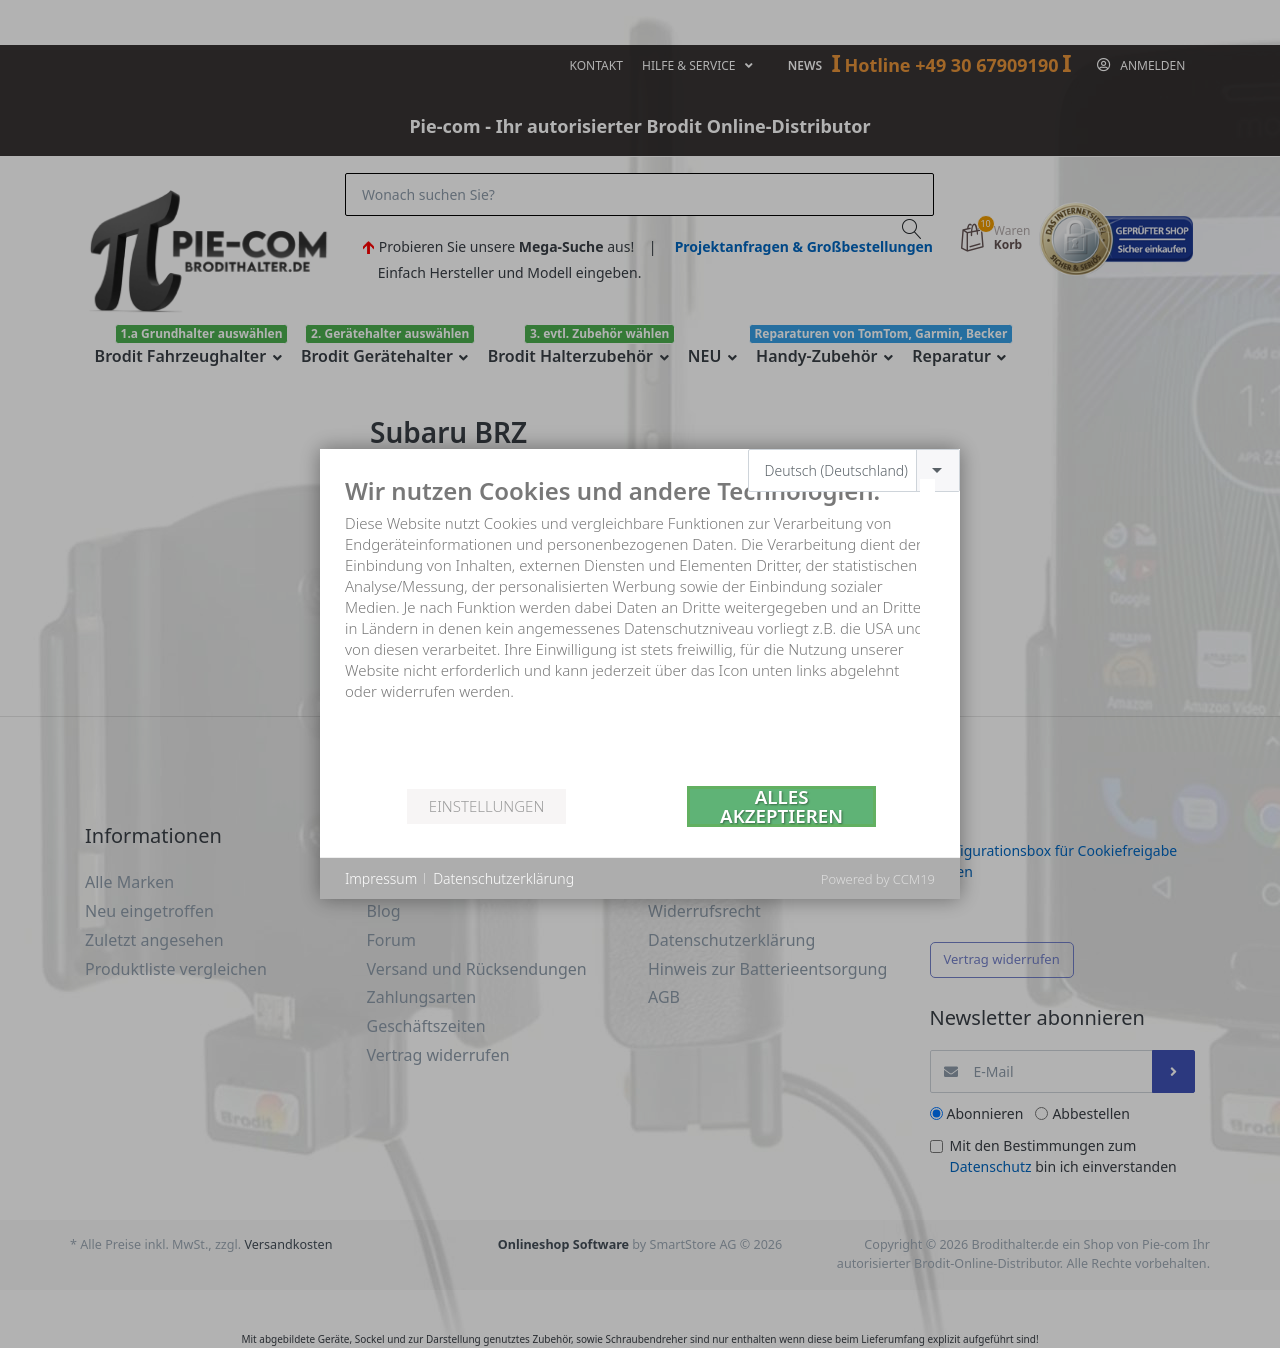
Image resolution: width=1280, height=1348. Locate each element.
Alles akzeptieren (781, 806)
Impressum (381, 878)
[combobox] (854, 470)
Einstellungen (486, 806)
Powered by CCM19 (878, 879)
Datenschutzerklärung (503, 878)
